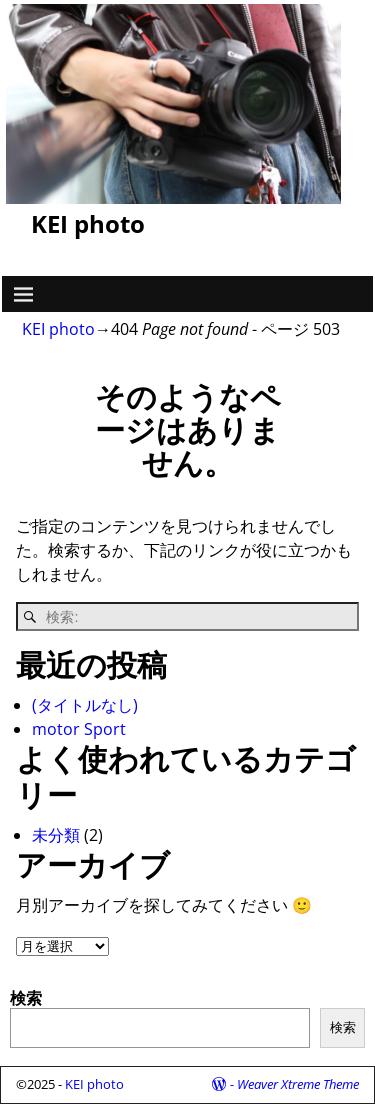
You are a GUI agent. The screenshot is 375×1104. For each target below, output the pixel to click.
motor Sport (79, 729)
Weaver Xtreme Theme (298, 1084)
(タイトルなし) (85, 705)
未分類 (56, 835)
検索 (26, 998)
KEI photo (88, 223)
